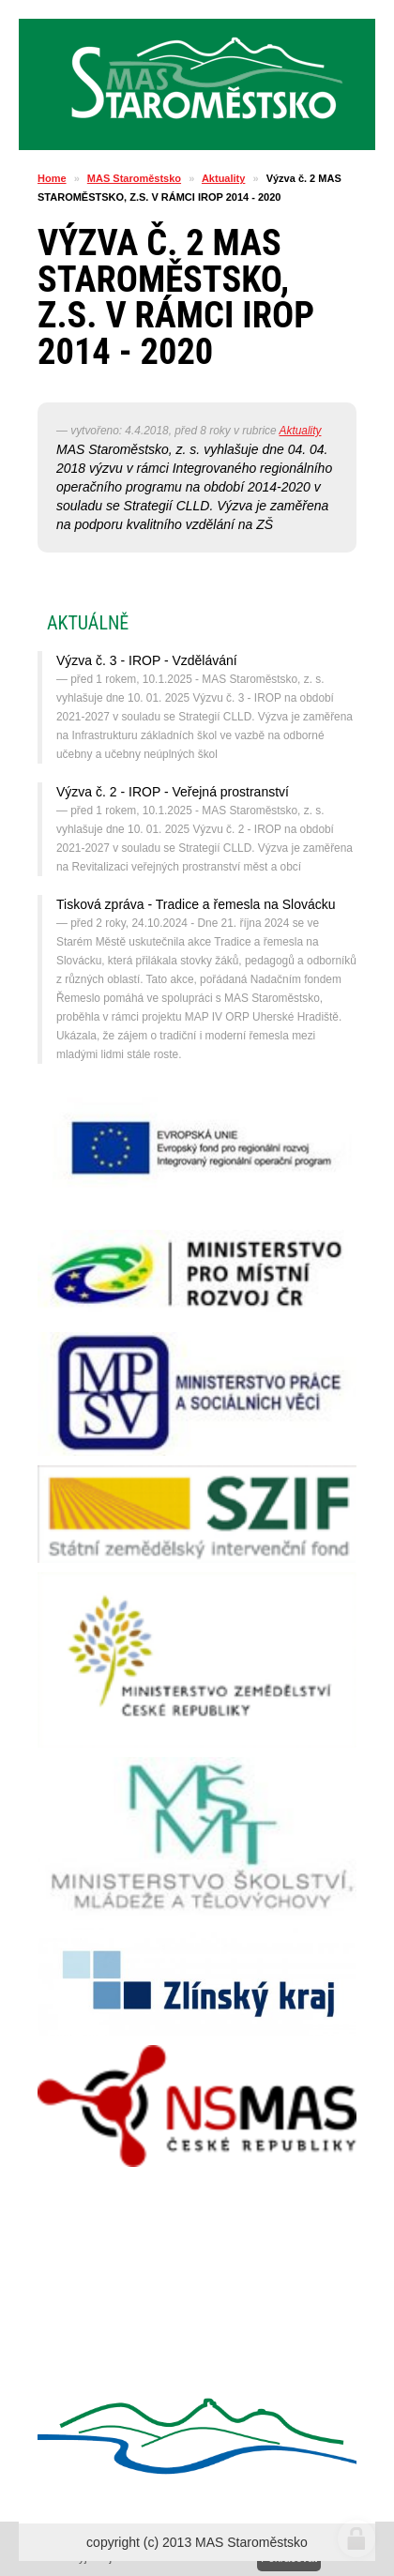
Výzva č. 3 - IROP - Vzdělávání (146, 660)
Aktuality (223, 178)
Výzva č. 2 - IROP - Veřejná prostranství (172, 791)
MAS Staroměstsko (134, 178)
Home (52, 178)
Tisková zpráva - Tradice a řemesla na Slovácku (196, 904)
